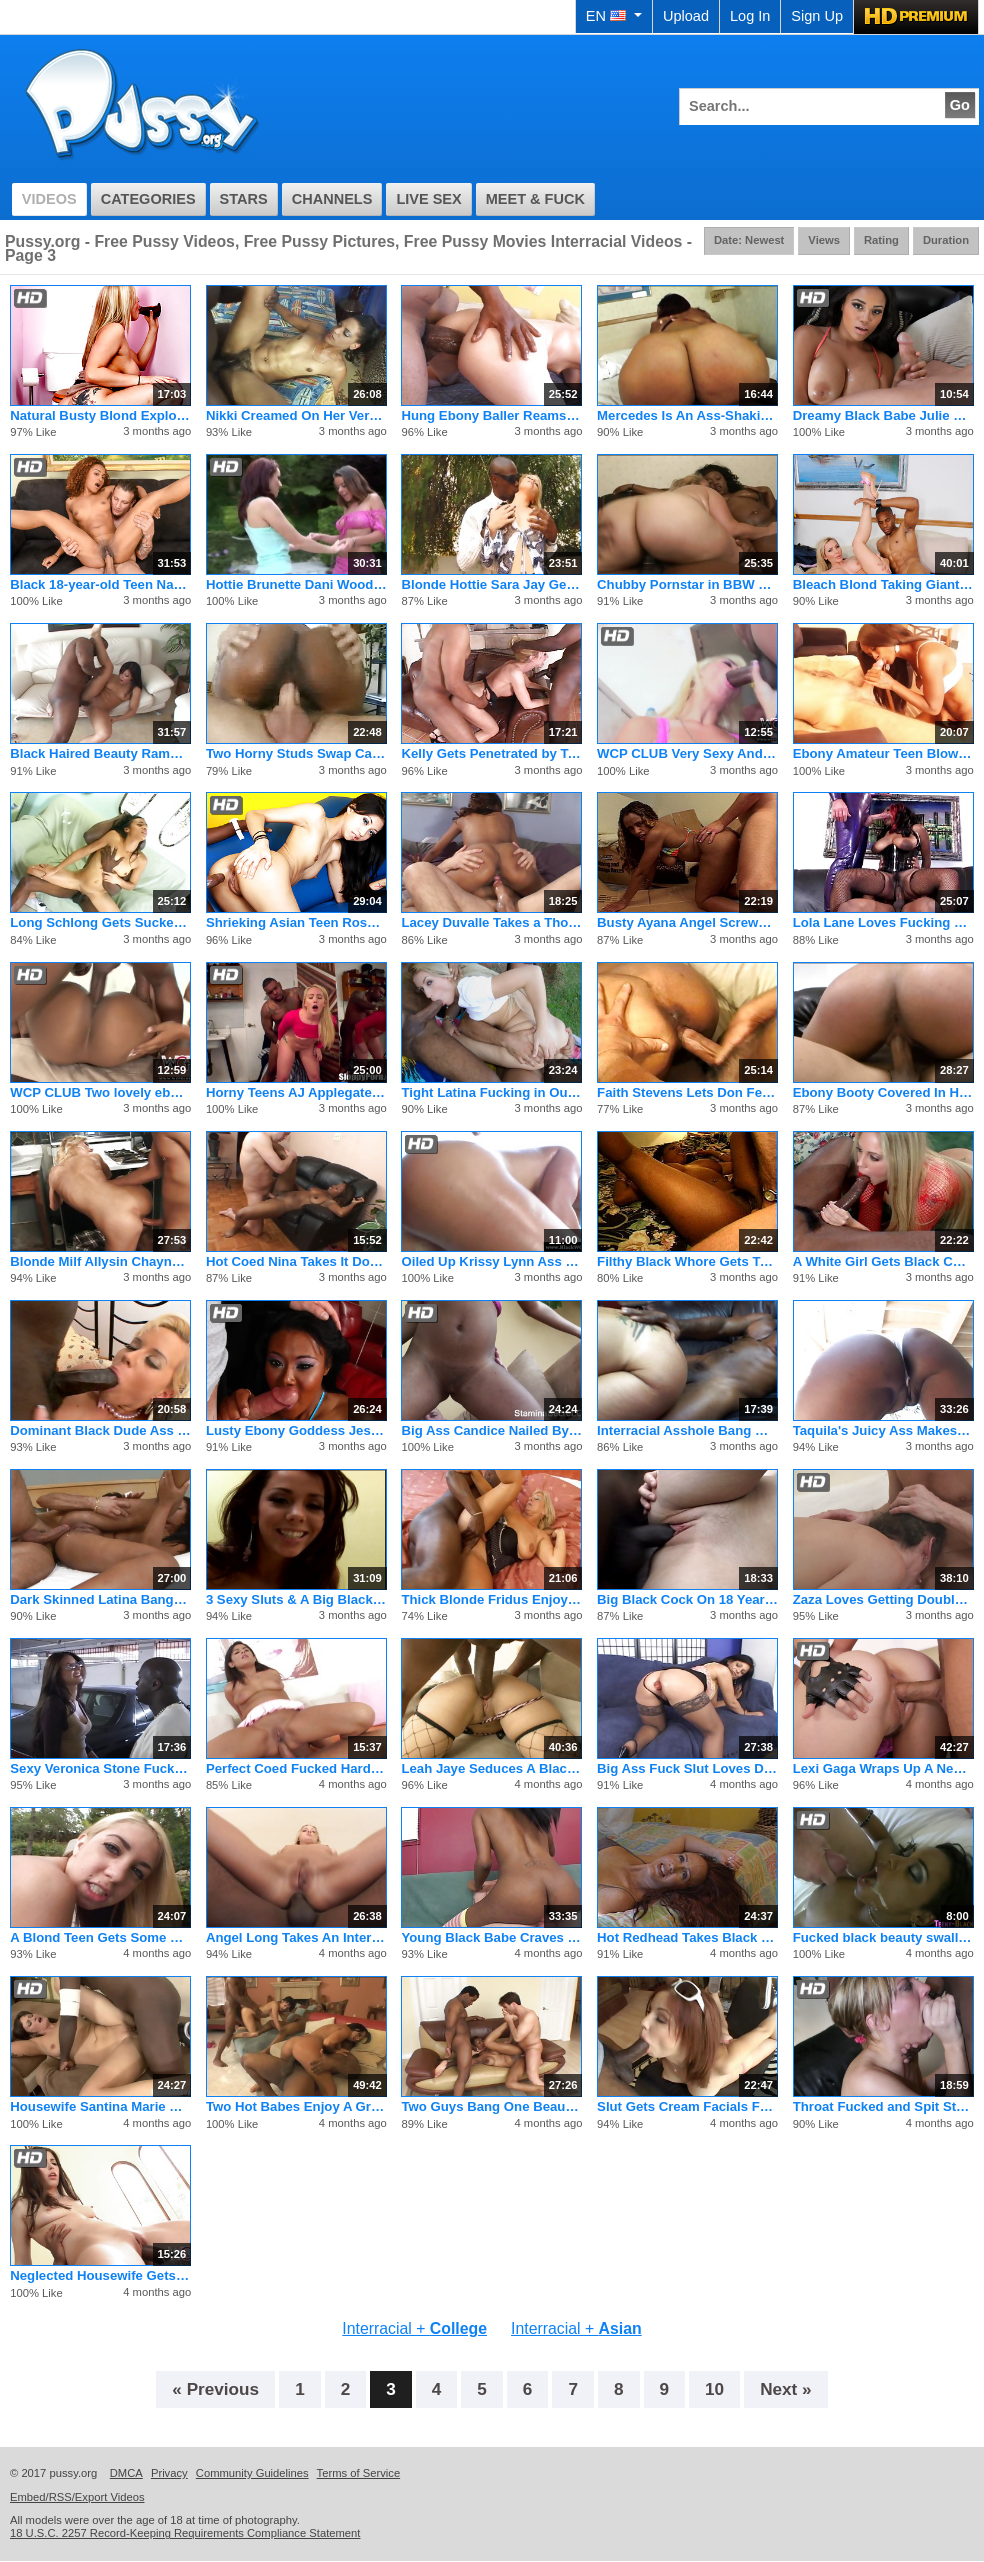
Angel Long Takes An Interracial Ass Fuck (296, 1937)
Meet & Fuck (535, 199)
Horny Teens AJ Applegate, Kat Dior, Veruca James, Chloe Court (296, 1092)
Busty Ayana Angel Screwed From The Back (687, 922)
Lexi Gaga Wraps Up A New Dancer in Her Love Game (883, 1768)
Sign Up (817, 16)
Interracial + (414, 2328)
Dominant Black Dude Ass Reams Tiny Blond (100, 1430)
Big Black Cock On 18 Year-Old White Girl (687, 1599)
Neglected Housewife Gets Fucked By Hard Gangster (100, 2275)
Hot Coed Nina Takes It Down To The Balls (296, 1261)
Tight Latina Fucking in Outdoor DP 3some (491, 1092)
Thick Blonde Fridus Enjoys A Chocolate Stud (491, 1599)
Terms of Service (359, 2473)
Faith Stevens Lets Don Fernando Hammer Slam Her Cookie (687, 1092)
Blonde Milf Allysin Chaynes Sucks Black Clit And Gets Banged (100, 1261)
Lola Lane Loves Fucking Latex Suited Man (883, 922)
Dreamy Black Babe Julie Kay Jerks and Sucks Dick (883, 415)
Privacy (169, 2473)
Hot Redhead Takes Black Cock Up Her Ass (687, 1937)
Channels (332, 199)
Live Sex (428, 199)
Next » (786, 2389)
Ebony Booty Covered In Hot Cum (883, 1092)
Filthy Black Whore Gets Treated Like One (687, 1261)
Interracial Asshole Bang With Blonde (687, 1430)
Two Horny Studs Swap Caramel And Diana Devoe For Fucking (296, 753)
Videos (49, 199)
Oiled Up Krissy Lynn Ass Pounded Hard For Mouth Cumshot (491, 1261)
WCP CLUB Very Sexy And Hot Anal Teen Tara (687, 753)
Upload (686, 16)
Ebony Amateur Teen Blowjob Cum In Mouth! (883, 753)
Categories (148, 199)
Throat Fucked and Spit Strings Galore (883, 2106)
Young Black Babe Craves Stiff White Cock (491, 1937)
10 (714, 2389)
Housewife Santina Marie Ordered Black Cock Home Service (100, 2106)
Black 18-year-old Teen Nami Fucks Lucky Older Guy (100, 584)
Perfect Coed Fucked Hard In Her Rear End (296, 1768)
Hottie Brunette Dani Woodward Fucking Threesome (296, 584)
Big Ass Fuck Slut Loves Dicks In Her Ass (687, 1768)
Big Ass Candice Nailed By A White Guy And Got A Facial (491, 1430)
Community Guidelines (252, 2473)
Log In (750, 16)
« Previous (215, 2389)
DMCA (126, 2473)
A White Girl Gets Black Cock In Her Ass (883, 1261)
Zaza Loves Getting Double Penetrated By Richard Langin (883, 1599)
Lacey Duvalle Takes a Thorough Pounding (491, 922)
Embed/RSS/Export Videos (77, 2497)
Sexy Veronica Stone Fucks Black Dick (100, 1768)
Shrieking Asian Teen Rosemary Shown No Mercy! (296, 922)
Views (824, 240)
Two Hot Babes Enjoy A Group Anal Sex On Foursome (296, 2106)
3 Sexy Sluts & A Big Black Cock (296, 1599)
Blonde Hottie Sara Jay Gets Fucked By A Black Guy (491, 584)
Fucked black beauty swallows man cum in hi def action (883, 1937)
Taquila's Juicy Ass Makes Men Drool (883, 1430)
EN (614, 16)
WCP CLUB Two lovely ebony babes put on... (100, 1092)
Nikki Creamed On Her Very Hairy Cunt (296, 415)
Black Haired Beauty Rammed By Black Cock (100, 753)
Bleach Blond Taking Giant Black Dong (883, 584)
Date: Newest (749, 240)
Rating (881, 240)
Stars (244, 199)
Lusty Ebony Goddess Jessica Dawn (296, 1430)
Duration (946, 240)
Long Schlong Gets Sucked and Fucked (100, 922)
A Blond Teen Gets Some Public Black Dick (100, 1937)
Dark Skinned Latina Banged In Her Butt (100, 1599)
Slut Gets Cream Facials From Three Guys (687, 2106)
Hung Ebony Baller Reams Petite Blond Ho (491, 415)
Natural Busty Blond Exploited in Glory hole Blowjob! (100, 415)
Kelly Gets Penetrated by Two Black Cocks (491, 753)
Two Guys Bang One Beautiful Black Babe (491, 2106)
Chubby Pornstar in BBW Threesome (687, 584)
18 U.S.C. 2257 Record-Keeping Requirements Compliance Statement (185, 2533)
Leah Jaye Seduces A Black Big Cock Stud (491, 1768)
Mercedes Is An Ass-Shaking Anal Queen (687, 415)
